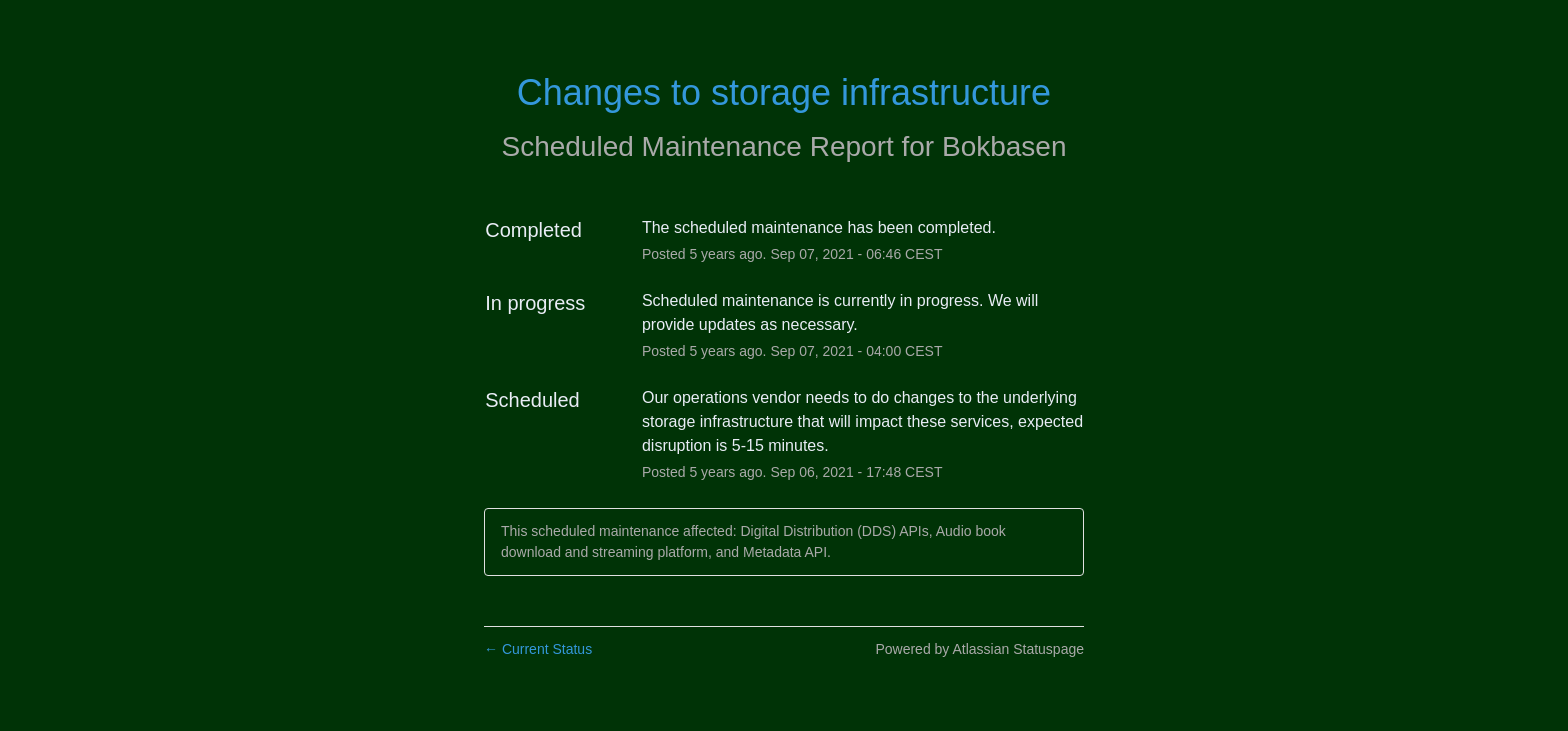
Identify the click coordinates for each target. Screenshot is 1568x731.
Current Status (538, 649)
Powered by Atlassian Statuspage (979, 649)
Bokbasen (1004, 146)
